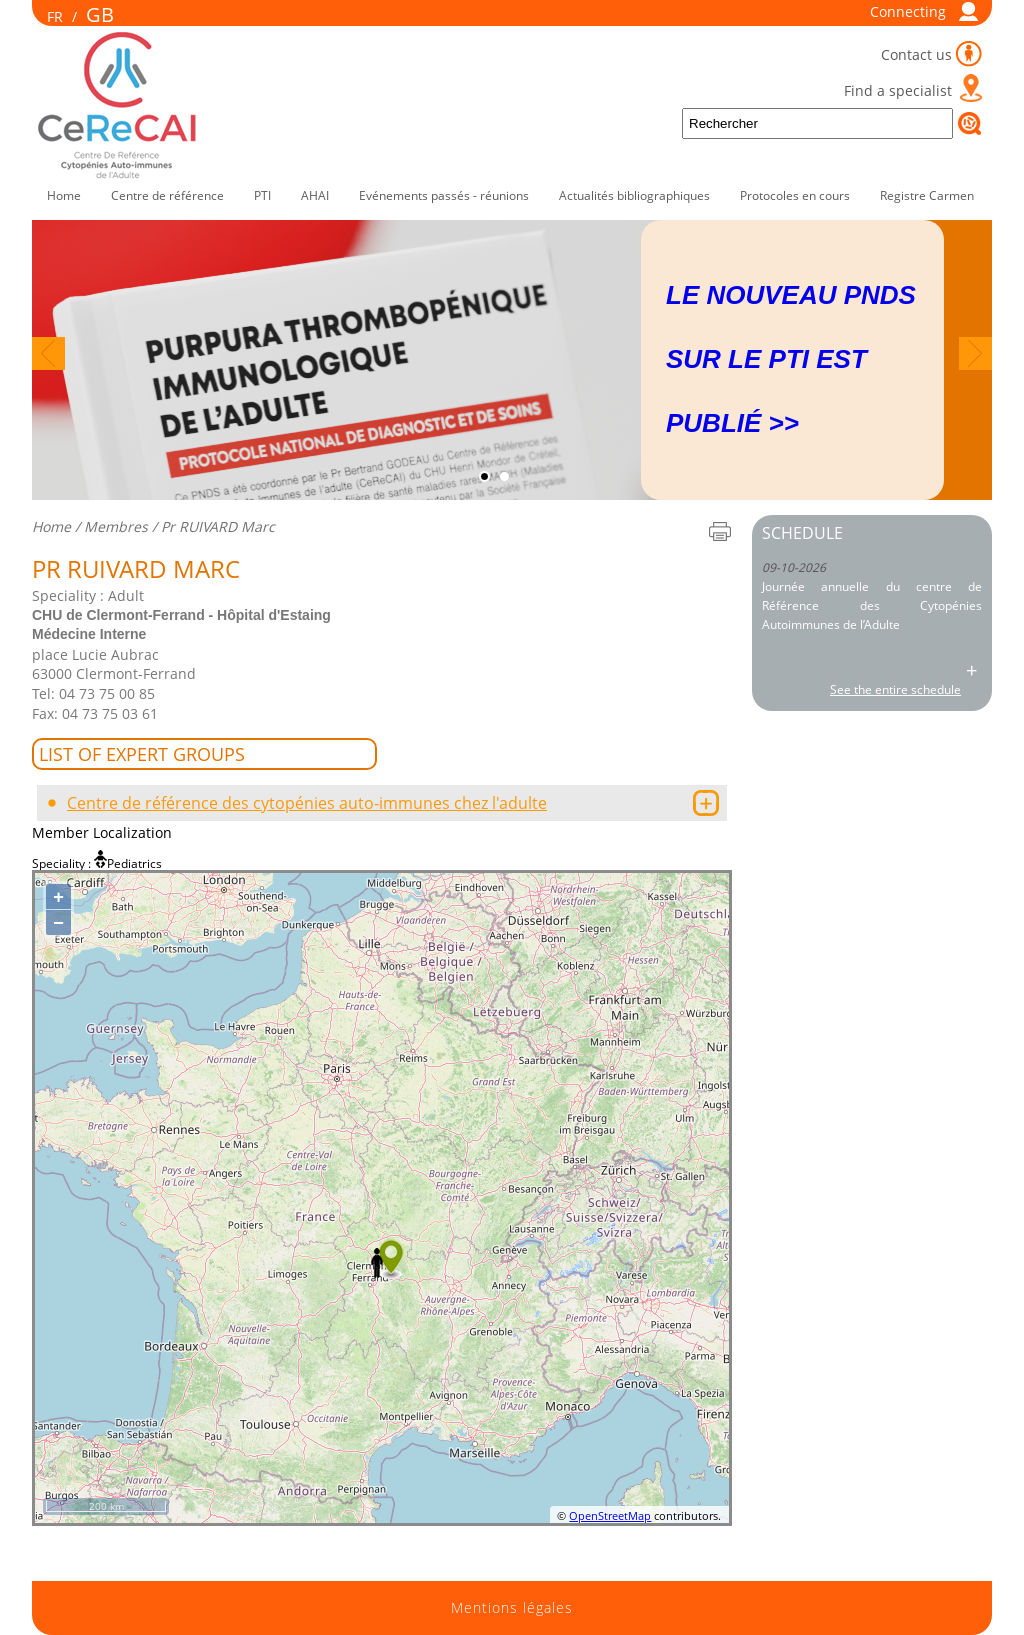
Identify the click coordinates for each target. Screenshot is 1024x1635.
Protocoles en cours (795, 195)
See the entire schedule (895, 689)
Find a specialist (898, 90)
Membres (116, 526)
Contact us (916, 54)
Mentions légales (512, 1608)
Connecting (908, 11)
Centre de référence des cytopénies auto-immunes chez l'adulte (307, 803)
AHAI (315, 195)
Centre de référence (167, 195)
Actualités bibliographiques (634, 195)
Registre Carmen (927, 195)
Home (64, 195)
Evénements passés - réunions (444, 195)
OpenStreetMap (610, 1515)
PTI (262, 195)
